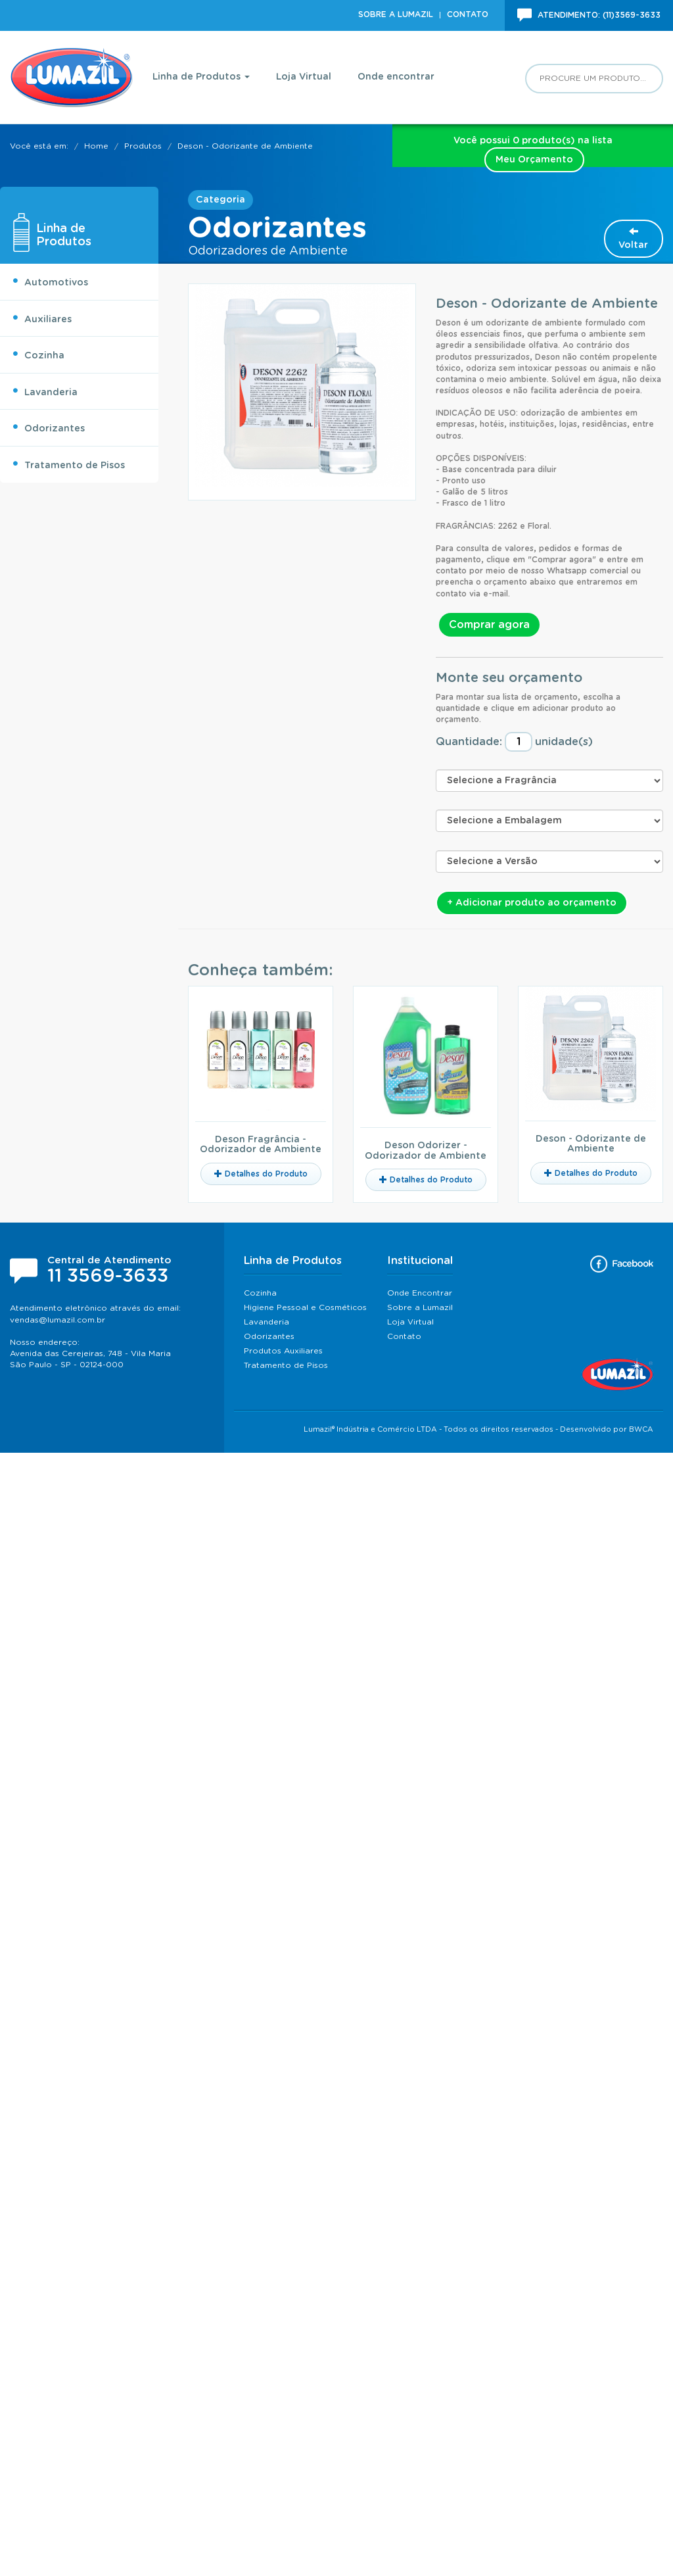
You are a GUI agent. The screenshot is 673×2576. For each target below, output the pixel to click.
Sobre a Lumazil (395, 14)
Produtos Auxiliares (283, 1351)
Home (96, 146)
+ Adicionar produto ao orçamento (531, 903)
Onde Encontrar (419, 1293)
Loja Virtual (303, 77)
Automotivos (50, 281)
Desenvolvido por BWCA (606, 1429)
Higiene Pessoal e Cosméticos (305, 1307)
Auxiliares (42, 318)
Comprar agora (489, 625)
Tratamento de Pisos (68, 464)
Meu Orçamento (534, 159)
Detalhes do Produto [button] (261, 1173)
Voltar (633, 238)
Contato (467, 14)
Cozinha (38, 354)
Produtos (143, 146)
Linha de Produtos (201, 77)
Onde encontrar (396, 77)
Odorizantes (48, 427)
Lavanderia (45, 391)
